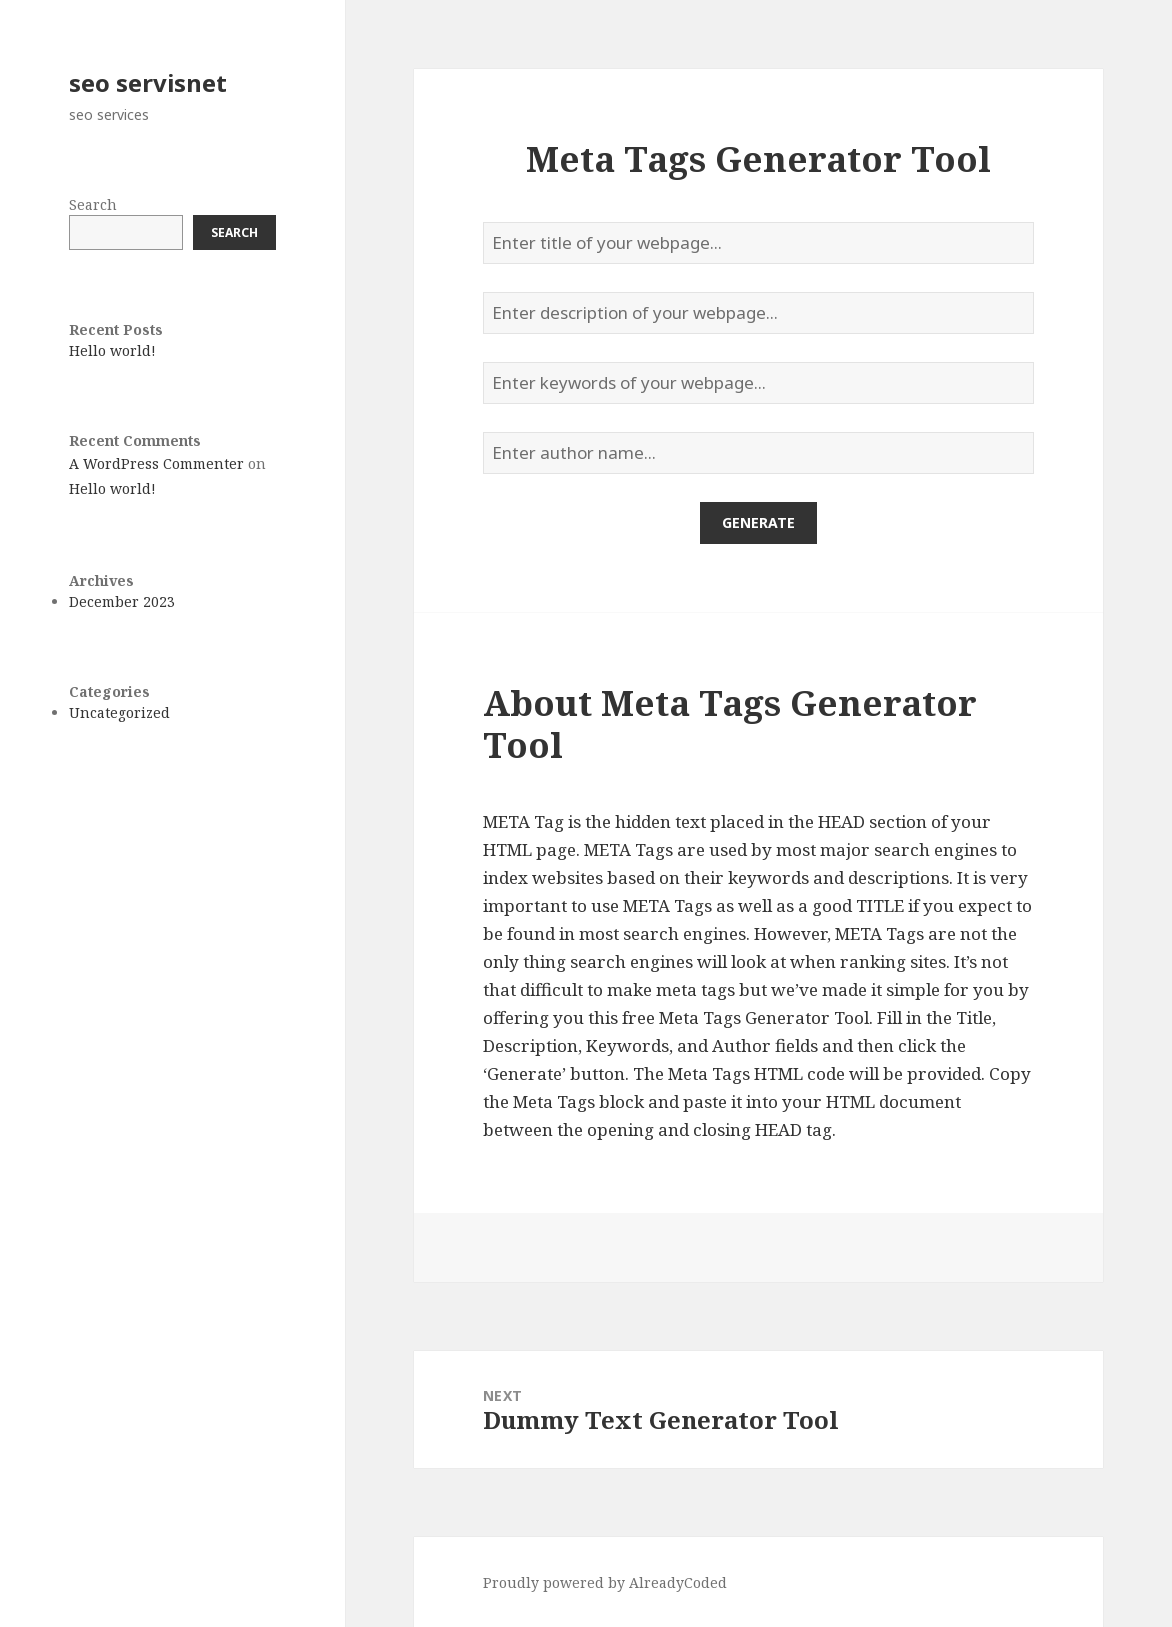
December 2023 (122, 601)
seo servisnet (148, 82)
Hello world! (112, 350)
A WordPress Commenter (156, 463)
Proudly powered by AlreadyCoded (605, 1582)
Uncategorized (119, 712)
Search (93, 204)
